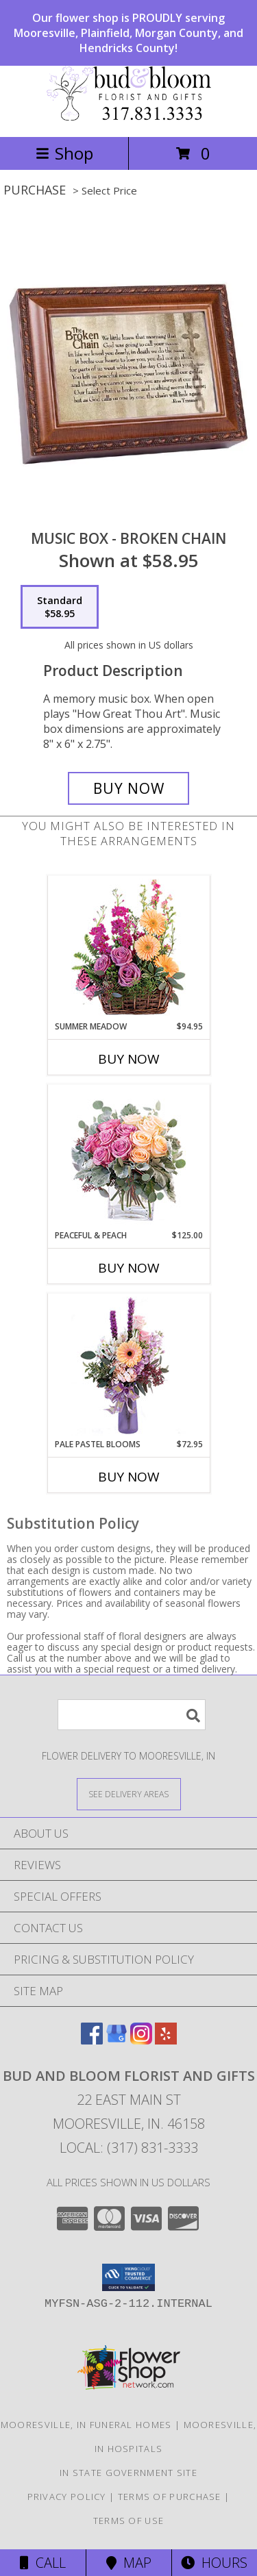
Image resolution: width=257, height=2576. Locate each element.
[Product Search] (132, 1714)
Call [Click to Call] (43, 2562)
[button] (128, 2277)
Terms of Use (128, 2520)
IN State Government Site (128, 2472)
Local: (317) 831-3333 (129, 2147)
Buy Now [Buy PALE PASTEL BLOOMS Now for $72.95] (129, 1477)
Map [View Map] (128, 2562)
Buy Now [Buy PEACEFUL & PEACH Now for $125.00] (129, 1268)
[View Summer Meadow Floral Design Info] (128, 948)
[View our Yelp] (166, 2040)
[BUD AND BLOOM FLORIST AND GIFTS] (129, 116)
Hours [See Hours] (214, 2562)
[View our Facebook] (92, 2040)
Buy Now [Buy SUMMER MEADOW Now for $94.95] (129, 1059)
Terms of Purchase (169, 2496)
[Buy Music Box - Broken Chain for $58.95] (129, 788)
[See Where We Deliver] (129, 1793)
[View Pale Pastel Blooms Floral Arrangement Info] (128, 1366)
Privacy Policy (66, 2496)
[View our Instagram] (141, 2040)
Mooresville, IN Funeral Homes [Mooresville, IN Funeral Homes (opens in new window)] (86, 2424)
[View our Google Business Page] (116, 2040)
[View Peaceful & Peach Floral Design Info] (128, 1157)
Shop (64, 153)
